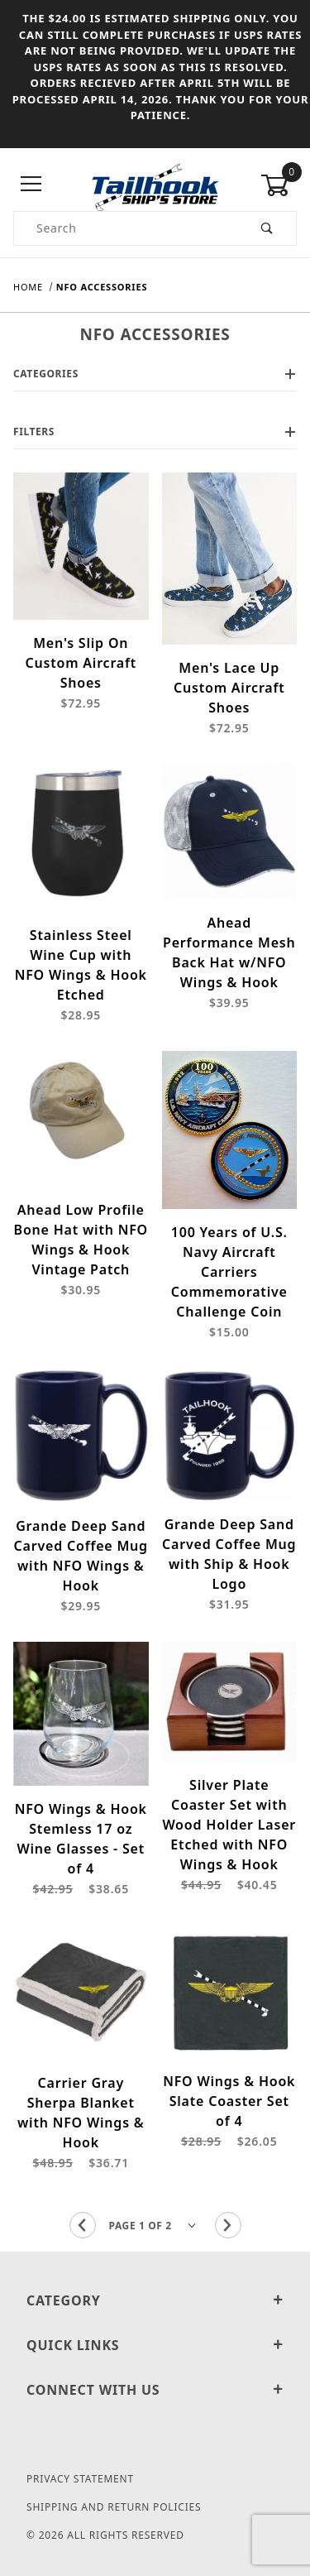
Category (155, 2300)
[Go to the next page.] (228, 2225)
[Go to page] (155, 2225)
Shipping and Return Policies (113, 2507)
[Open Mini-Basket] (278, 185)
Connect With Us (155, 2390)
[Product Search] (126, 228)
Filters (155, 432)
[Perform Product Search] (267, 228)
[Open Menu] (31, 184)
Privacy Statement (80, 2479)
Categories (155, 374)
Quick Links (155, 2345)
